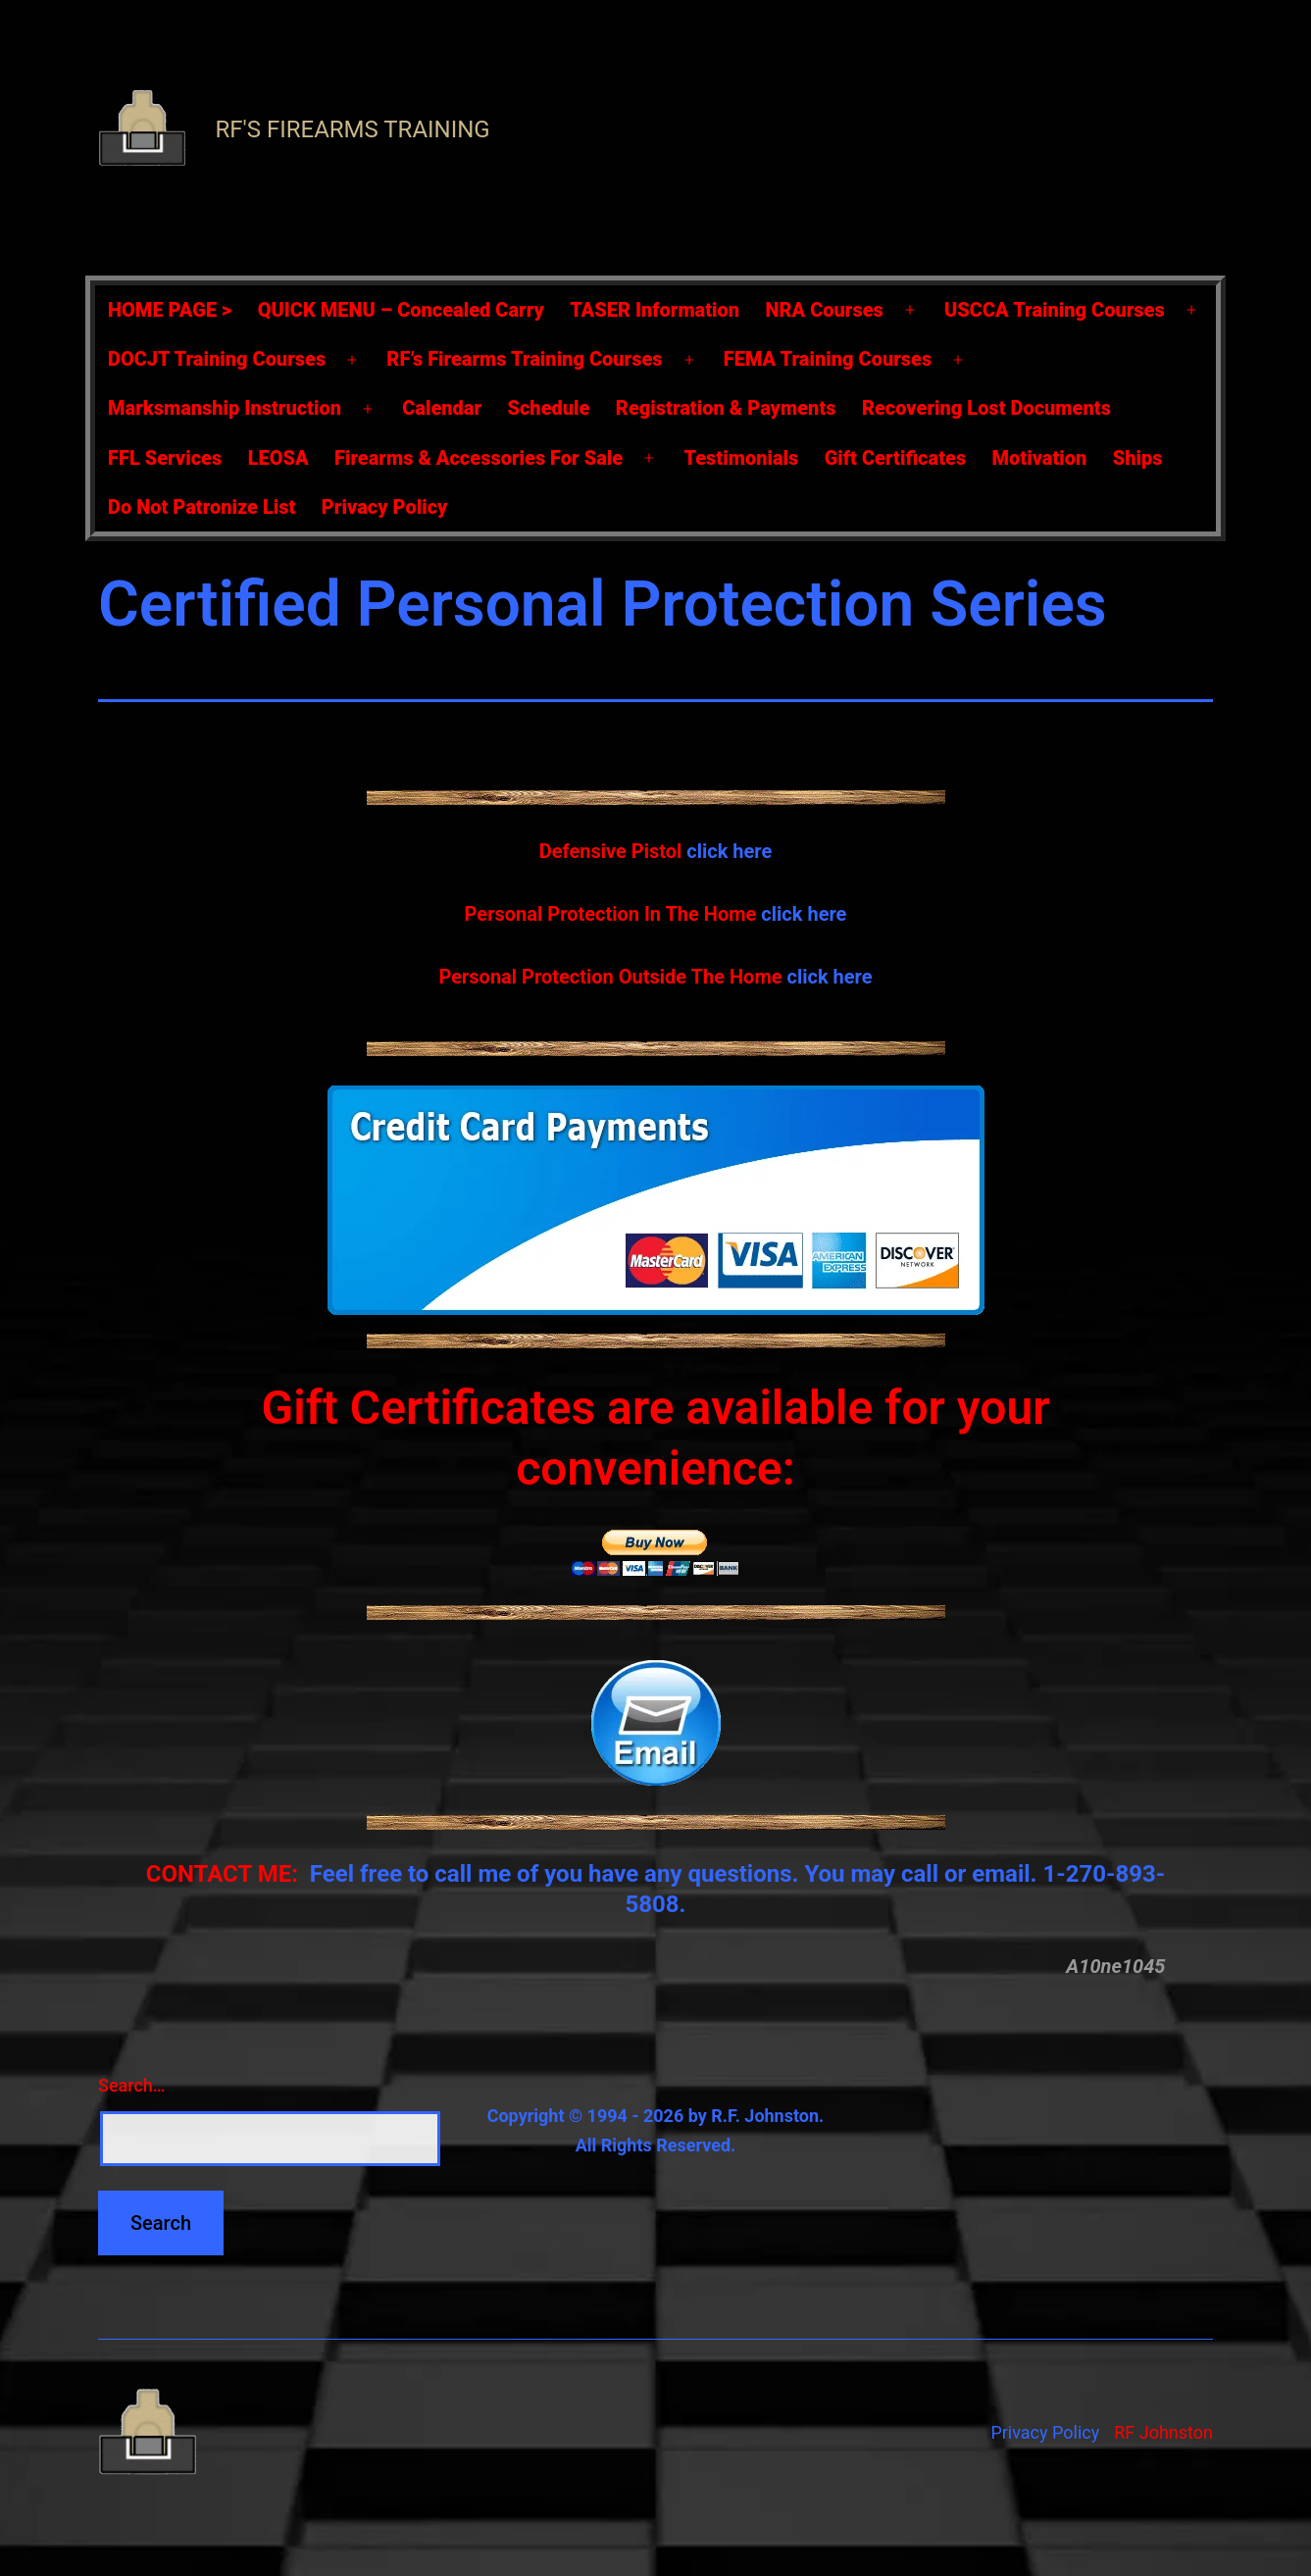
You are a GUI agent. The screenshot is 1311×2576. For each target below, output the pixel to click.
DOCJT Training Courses (217, 359)
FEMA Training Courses (828, 359)
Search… (132, 2085)
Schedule (548, 408)
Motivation (1039, 458)
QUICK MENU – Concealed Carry (401, 310)
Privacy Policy (385, 507)
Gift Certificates (895, 458)
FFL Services (165, 458)
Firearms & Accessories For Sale (478, 458)
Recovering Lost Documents (986, 408)
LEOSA (278, 458)
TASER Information (654, 310)
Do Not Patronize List (201, 507)
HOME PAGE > (169, 310)
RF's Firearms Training (352, 129)
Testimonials (740, 458)
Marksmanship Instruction (224, 408)
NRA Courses (824, 310)
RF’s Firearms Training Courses (524, 359)
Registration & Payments (726, 408)
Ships (1138, 458)
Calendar (441, 408)
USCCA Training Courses (1054, 310)
